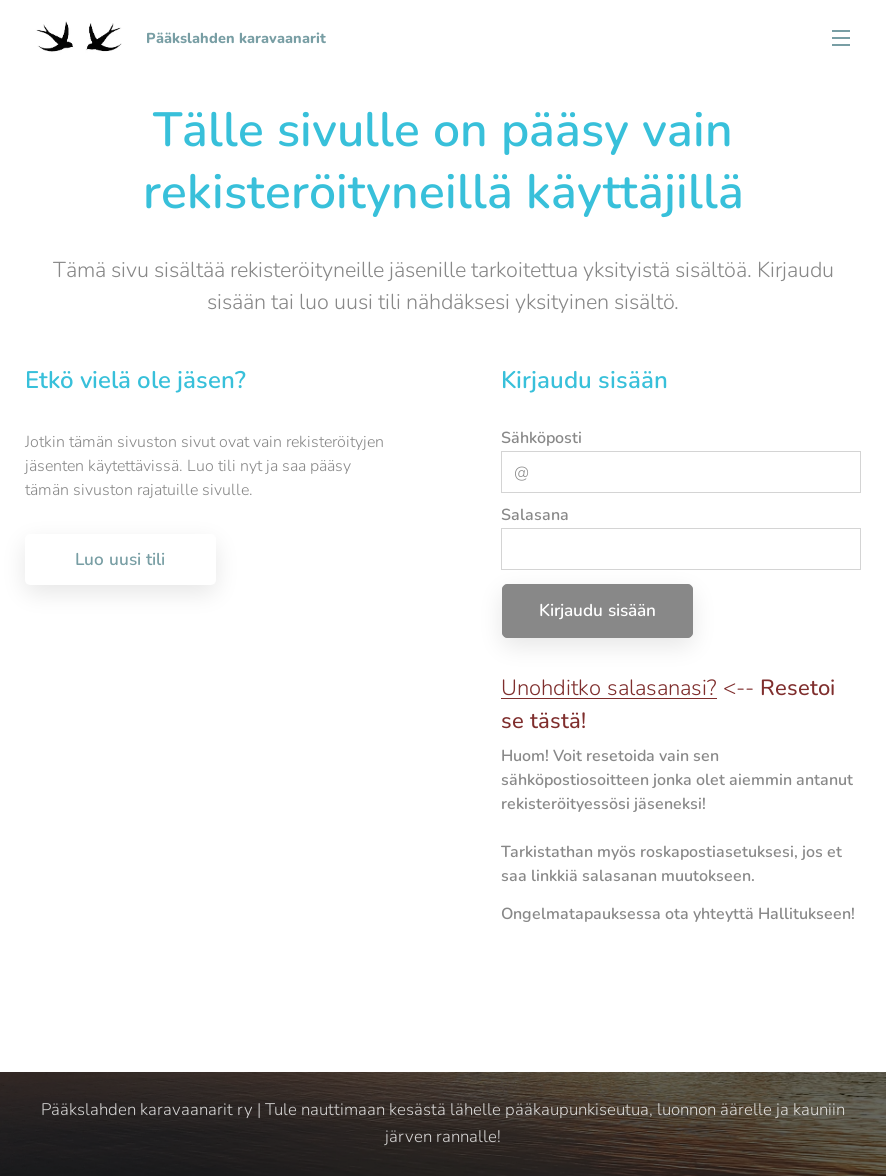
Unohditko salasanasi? (609, 687)
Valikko (841, 38)
